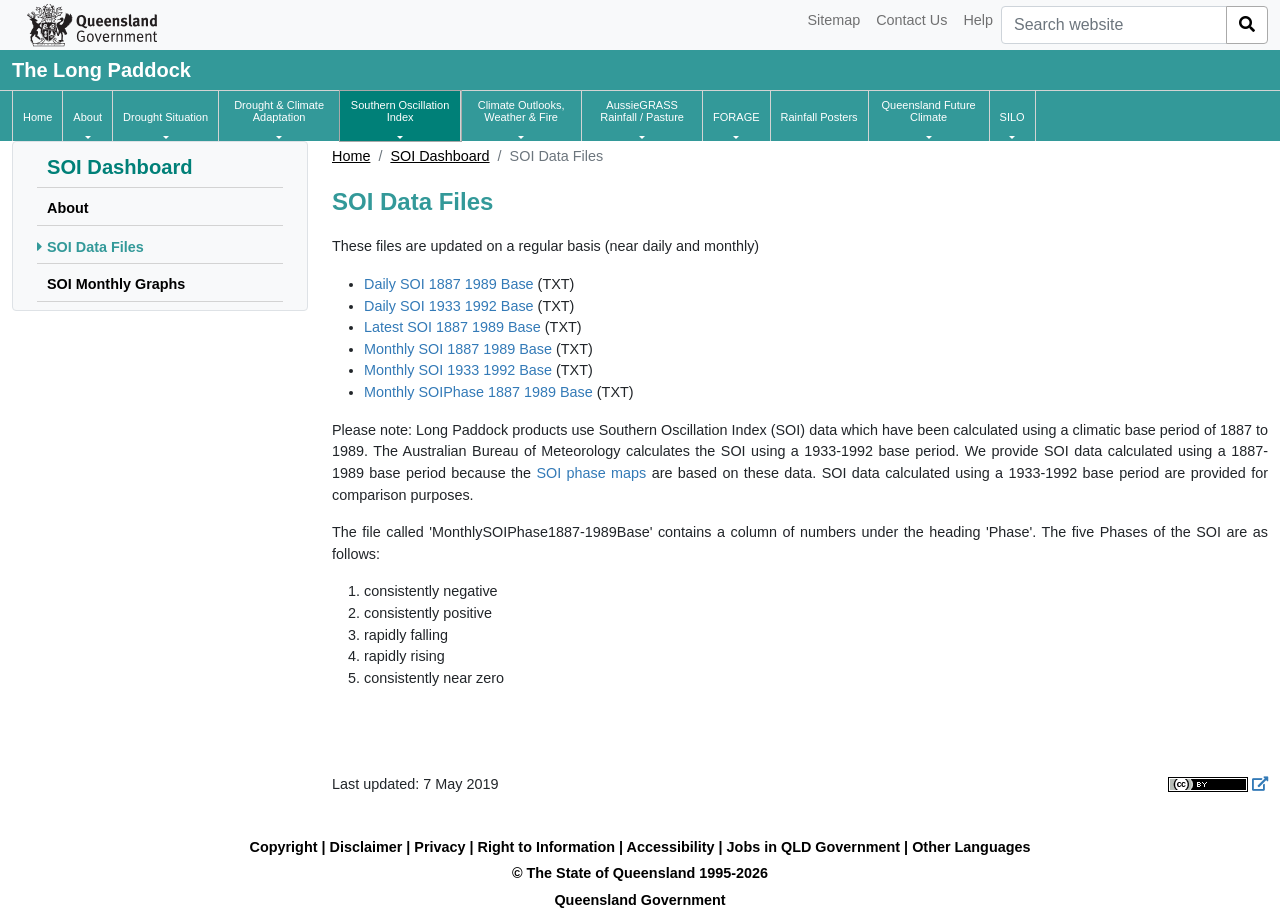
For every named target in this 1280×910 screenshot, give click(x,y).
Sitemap (833, 20)
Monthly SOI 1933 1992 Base (458, 370)
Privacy (439, 847)
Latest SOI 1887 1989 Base (452, 327)
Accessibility (671, 847)
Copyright (284, 847)
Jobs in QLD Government (816, 847)
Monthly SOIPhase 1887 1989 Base (478, 392)
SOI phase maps (591, 473)
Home (351, 156)
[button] (87, 117)
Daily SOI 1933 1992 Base (449, 306)
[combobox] (1114, 25)
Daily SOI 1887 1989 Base (449, 284)
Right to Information (546, 847)
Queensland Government (639, 900)
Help (978, 20)
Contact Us (911, 20)
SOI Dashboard (439, 156)
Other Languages (971, 847)
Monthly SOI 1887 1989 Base (458, 349)
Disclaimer (366, 847)
